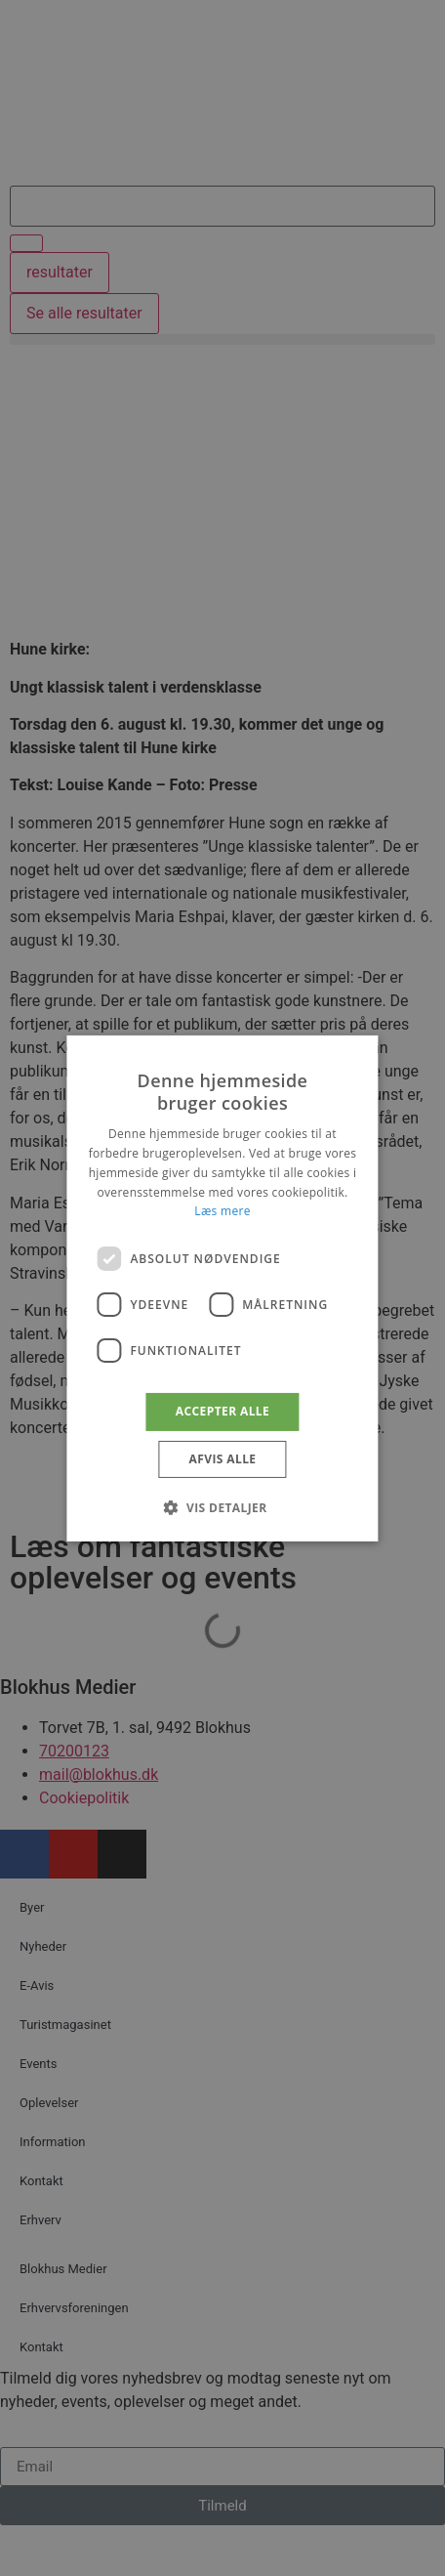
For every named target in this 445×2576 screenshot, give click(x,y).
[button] (222, 1507)
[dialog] (222, 1288)
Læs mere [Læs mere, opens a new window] (222, 1211)
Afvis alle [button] (223, 1459)
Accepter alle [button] (222, 1411)
